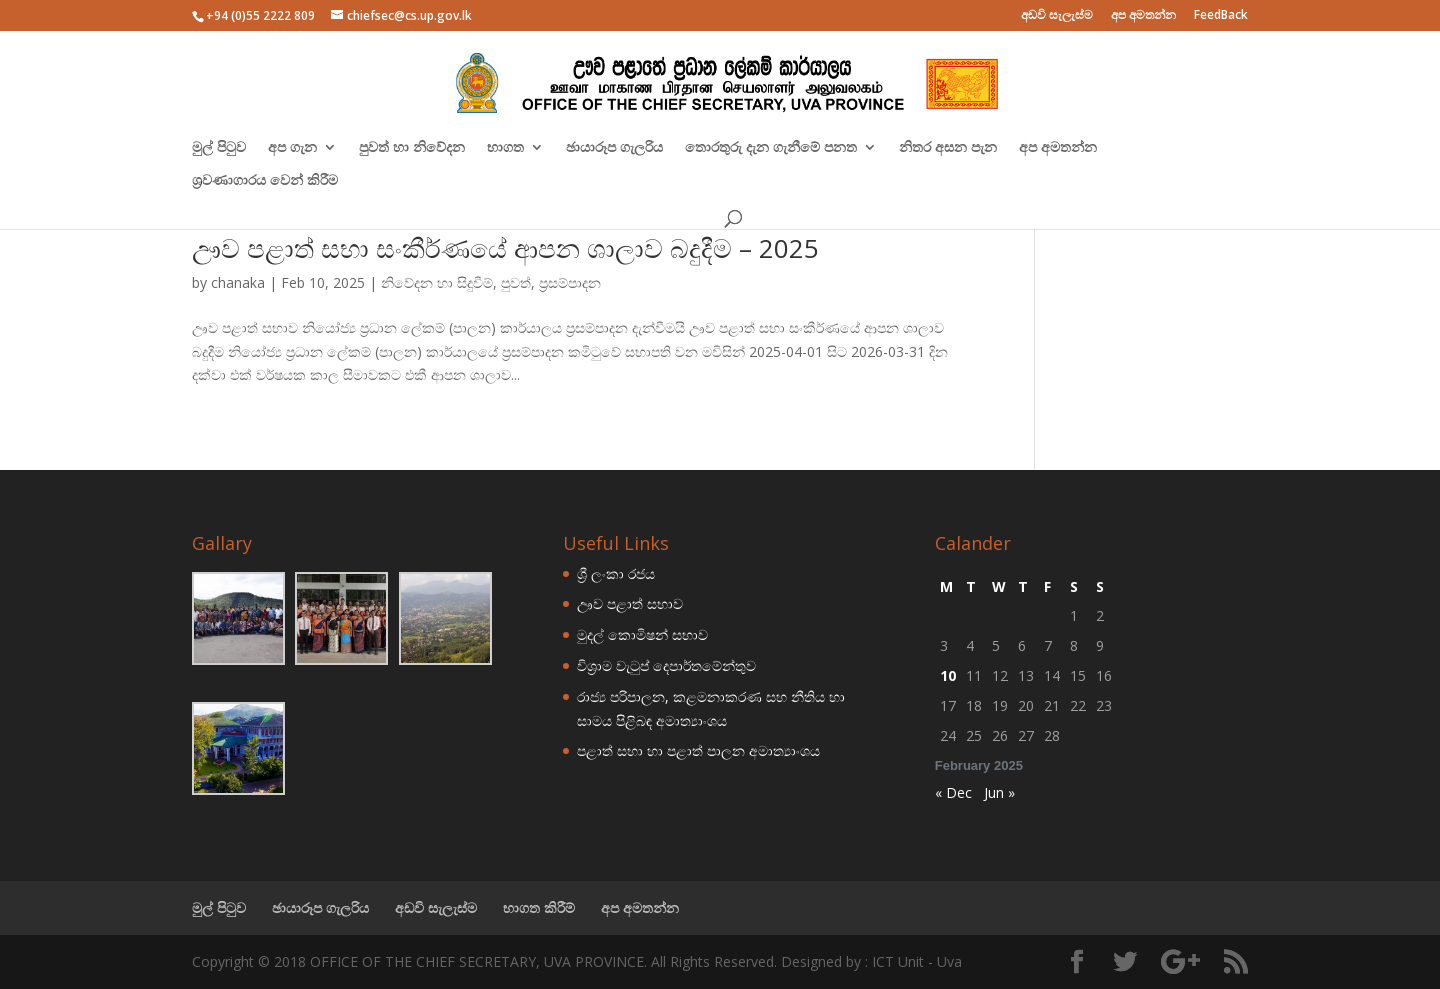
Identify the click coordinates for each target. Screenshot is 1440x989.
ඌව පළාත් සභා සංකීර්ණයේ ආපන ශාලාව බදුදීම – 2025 (505, 248)
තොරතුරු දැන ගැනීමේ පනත (771, 148)
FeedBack (1221, 16)
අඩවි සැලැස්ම (1057, 16)
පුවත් (516, 282)
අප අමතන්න (1143, 16)
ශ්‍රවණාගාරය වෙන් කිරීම (265, 181)
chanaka (238, 282)
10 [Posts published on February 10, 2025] (948, 675)
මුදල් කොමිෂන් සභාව (642, 634)
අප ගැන (292, 148)
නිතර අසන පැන (948, 148)
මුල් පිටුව (219, 148)
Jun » (999, 792)
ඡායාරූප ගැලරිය (614, 148)
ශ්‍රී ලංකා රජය (616, 573)
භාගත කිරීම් (539, 907)
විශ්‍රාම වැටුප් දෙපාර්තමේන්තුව (666, 665)
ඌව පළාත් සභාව (630, 603)
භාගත (505, 148)
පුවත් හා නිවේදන (412, 148)
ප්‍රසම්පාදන (570, 282)
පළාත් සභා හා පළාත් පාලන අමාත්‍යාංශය (698, 750)
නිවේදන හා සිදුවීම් (437, 282)
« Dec (953, 792)
